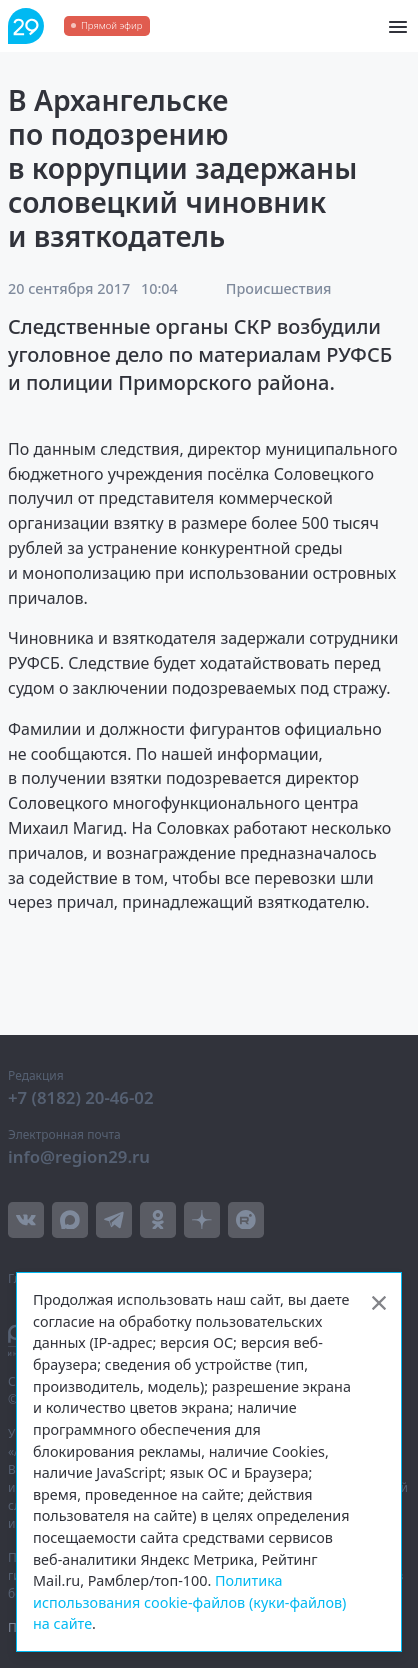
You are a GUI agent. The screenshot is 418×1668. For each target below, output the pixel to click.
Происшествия (279, 288)
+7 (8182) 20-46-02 (81, 1097)
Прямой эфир (111, 25)
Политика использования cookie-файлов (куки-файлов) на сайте (189, 1602)
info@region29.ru (79, 1156)
